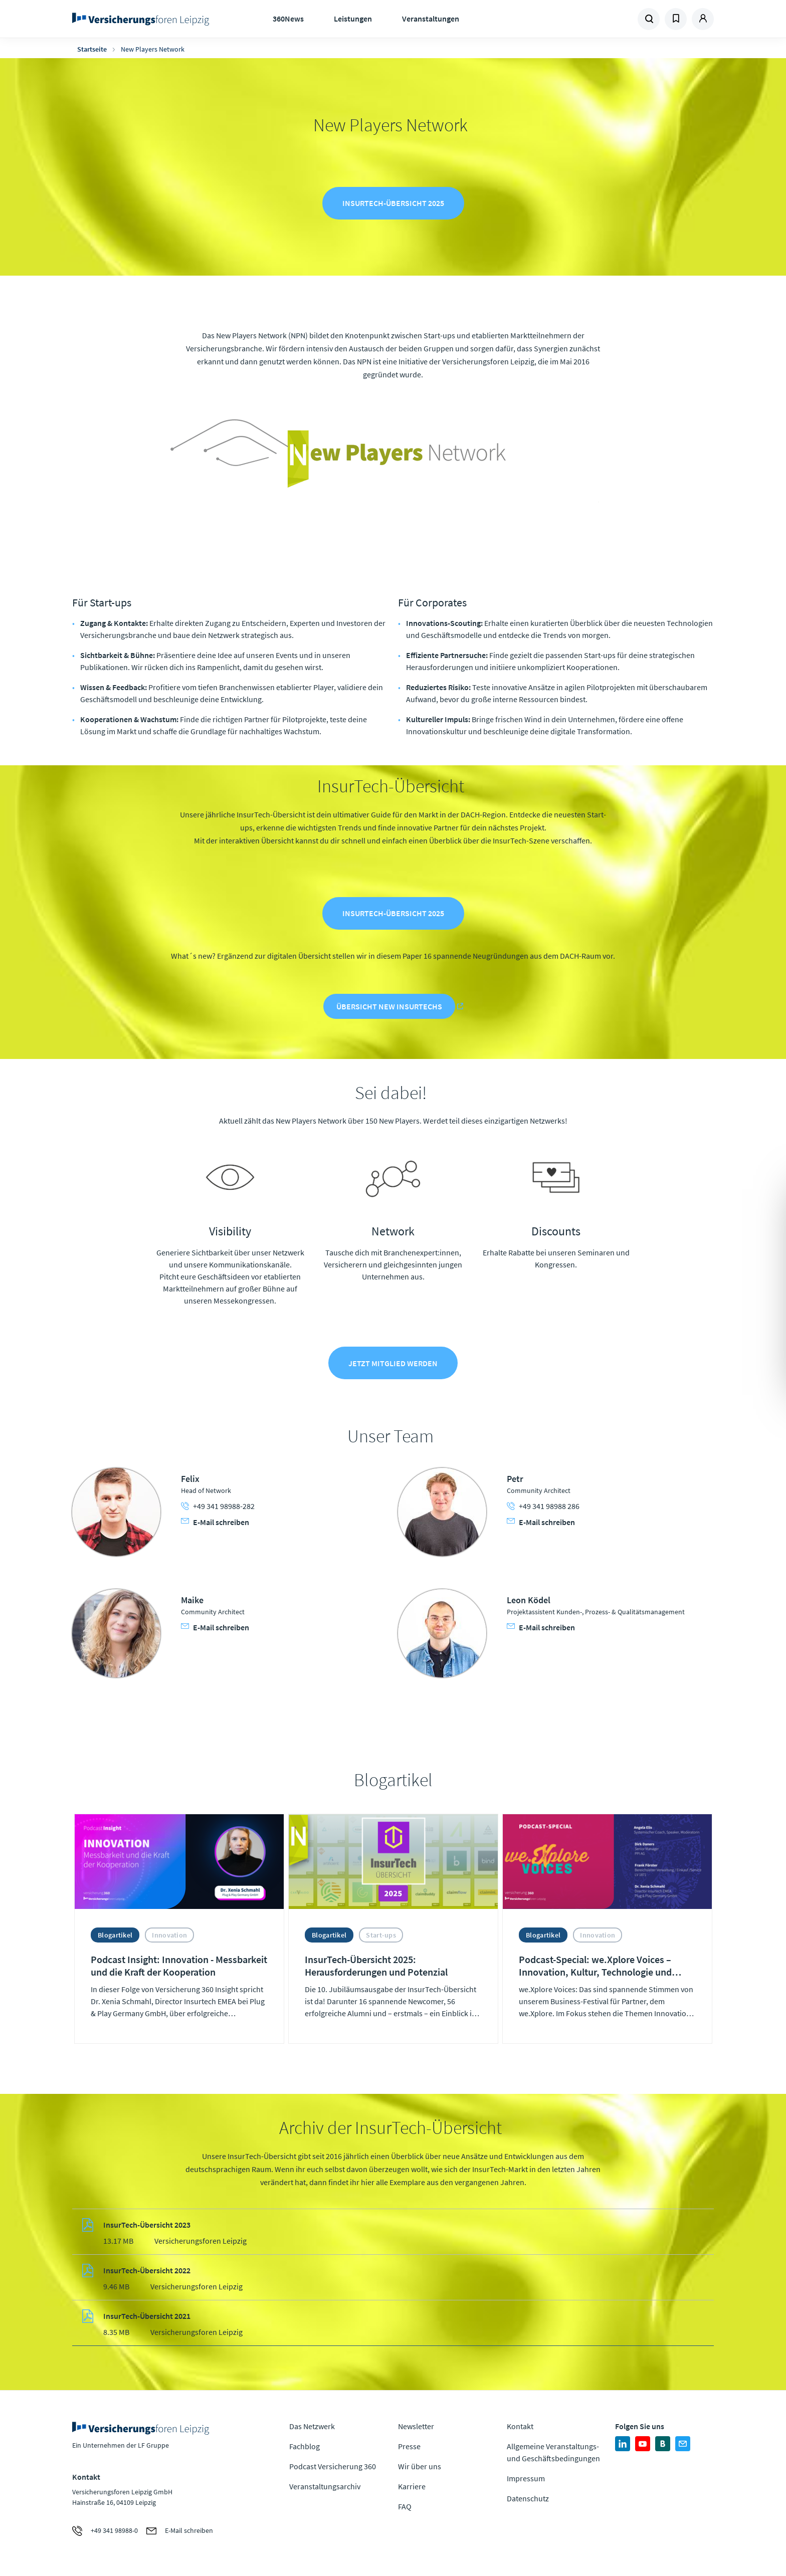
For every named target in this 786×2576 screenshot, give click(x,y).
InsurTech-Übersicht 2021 (146, 2316)
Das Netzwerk (312, 2426)
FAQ (405, 2506)
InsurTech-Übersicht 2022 (146, 2270)
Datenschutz (528, 2498)
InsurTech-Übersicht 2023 (146, 2225)
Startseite (92, 49)
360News (288, 19)
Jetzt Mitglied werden (393, 1363)
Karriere (412, 2486)
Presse (409, 2446)
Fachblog (304, 2446)
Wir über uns (419, 2466)
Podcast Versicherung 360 (332, 2466)
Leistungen (353, 19)
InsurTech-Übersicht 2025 (393, 203)
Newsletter (416, 2426)
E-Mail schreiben (215, 1522)
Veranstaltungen (430, 19)
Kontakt (520, 2426)
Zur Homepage (143, 19)
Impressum (526, 2478)
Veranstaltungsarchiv (324, 2486)
